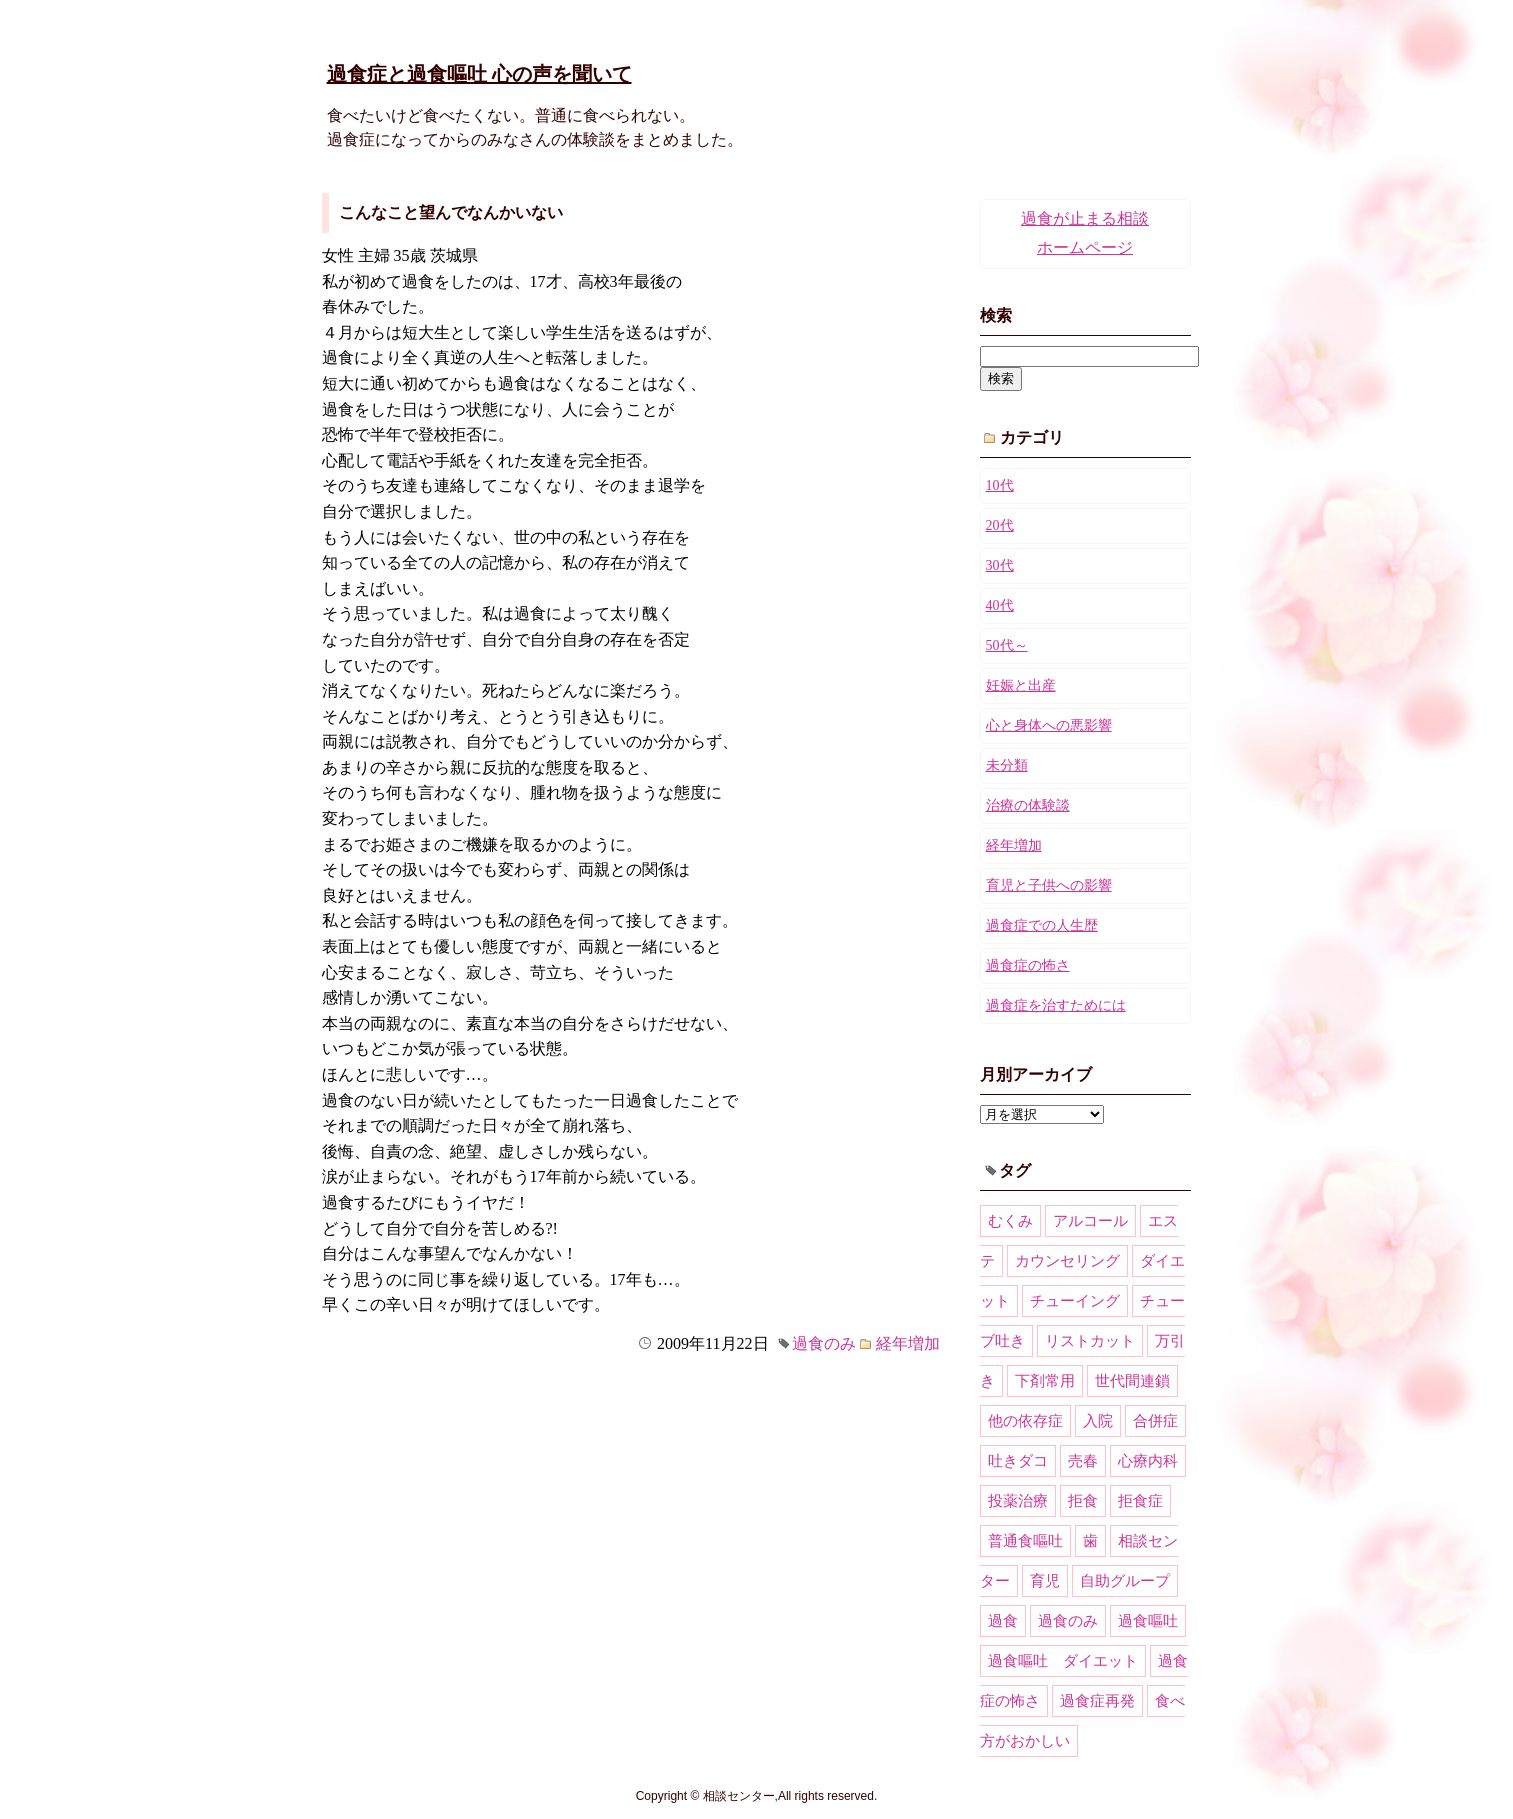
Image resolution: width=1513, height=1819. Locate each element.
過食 (1003, 1621)
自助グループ (1125, 1581)
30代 (1000, 565)
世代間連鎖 (1132, 1381)
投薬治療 (1018, 1501)
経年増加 (908, 1343)
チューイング (1075, 1301)
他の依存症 (1025, 1421)
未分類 (1007, 765)
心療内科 (1148, 1461)
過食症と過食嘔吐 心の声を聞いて (479, 74)
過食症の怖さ (1028, 965)
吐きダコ (1018, 1461)
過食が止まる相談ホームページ (1085, 233)
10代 (1000, 485)
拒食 (1083, 1501)
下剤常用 (1045, 1381)
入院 (1098, 1421)
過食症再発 (1097, 1701)
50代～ (1007, 645)
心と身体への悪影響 (1049, 725)
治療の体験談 (1028, 805)
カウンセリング (1067, 1261)
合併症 (1155, 1421)
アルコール (1090, 1221)
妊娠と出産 (1021, 685)
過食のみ (824, 1343)
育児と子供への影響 (1049, 885)
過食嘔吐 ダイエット (1063, 1661)
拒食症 (1140, 1501)
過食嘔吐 (1148, 1621)
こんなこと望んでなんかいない (451, 212)
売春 (1083, 1461)
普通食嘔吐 (1025, 1541)
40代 (1000, 605)
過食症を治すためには (1056, 1005)
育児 (1045, 1581)
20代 (1000, 525)
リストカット (1090, 1341)
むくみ (1010, 1221)
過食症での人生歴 (1042, 925)
